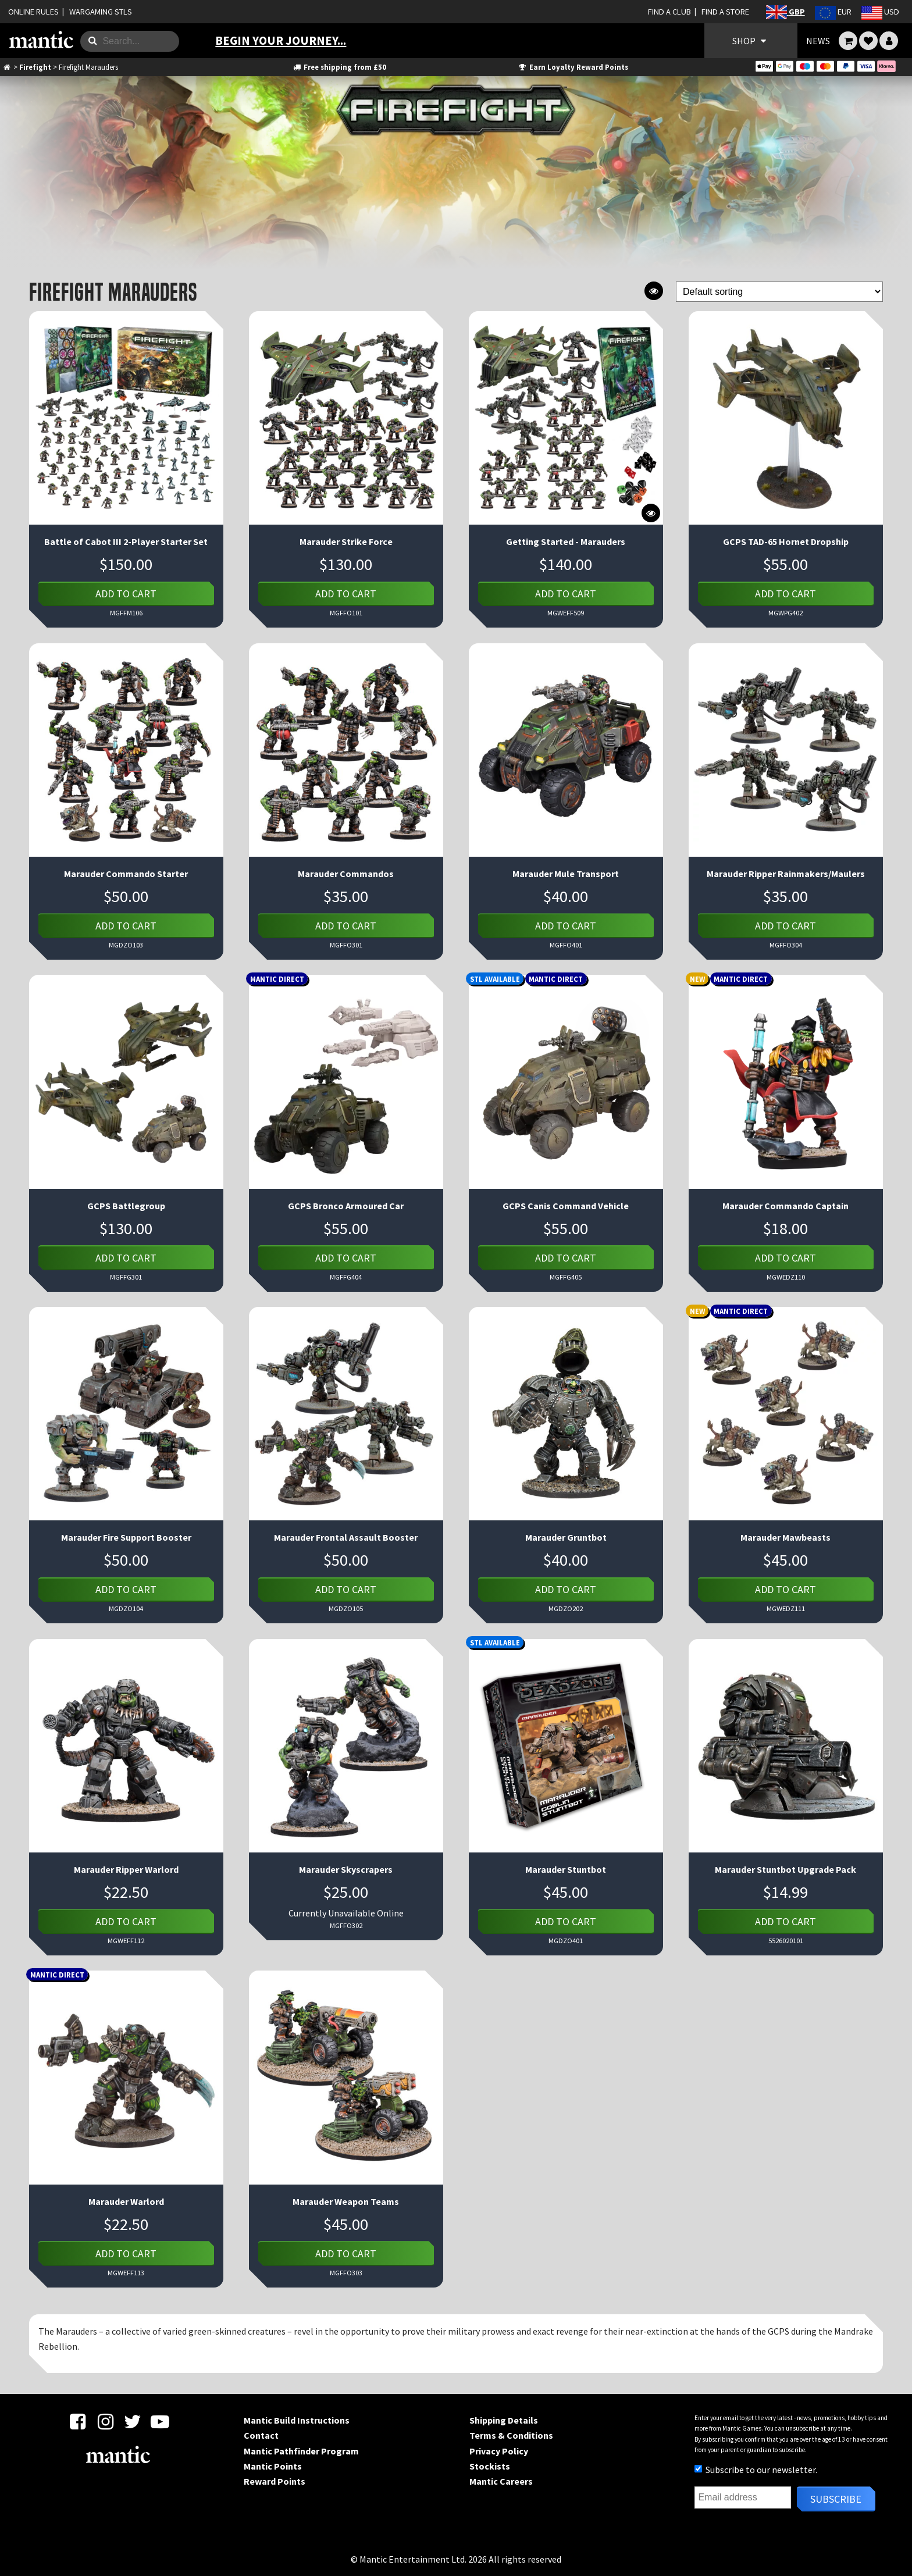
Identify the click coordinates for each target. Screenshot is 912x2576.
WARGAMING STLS (100, 11)
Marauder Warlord (126, 2201)
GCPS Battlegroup (126, 1206)
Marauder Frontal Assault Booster (346, 1537)
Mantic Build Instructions (297, 2420)
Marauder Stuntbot (565, 1869)
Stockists (489, 2466)
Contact (261, 2435)
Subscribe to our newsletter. (755, 2469)
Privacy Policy (498, 2451)
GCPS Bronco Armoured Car (346, 1206)
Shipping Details (503, 2420)
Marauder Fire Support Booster (126, 1537)
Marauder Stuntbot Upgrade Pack (785, 1869)
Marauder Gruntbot (566, 1537)
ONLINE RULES (33, 11)
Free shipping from (339, 67)
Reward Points (274, 2481)
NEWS (818, 41)
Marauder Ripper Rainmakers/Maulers (786, 873)
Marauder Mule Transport (565, 873)
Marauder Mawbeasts (785, 1537)
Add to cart (125, 593)
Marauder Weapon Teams (346, 2201)
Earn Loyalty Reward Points (573, 67)
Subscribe (835, 2499)
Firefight (35, 67)
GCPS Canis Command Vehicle (566, 1206)
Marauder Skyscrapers (346, 1869)
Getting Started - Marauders (565, 541)
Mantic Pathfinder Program (301, 2451)
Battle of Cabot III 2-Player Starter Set (126, 541)
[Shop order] (779, 292)
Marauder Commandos (346, 873)
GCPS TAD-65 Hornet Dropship (786, 541)
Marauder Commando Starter (126, 873)
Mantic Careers (501, 2481)
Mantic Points (273, 2466)
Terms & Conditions (511, 2435)
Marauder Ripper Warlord (126, 1869)
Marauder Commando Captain (785, 1206)
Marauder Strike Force (346, 541)
